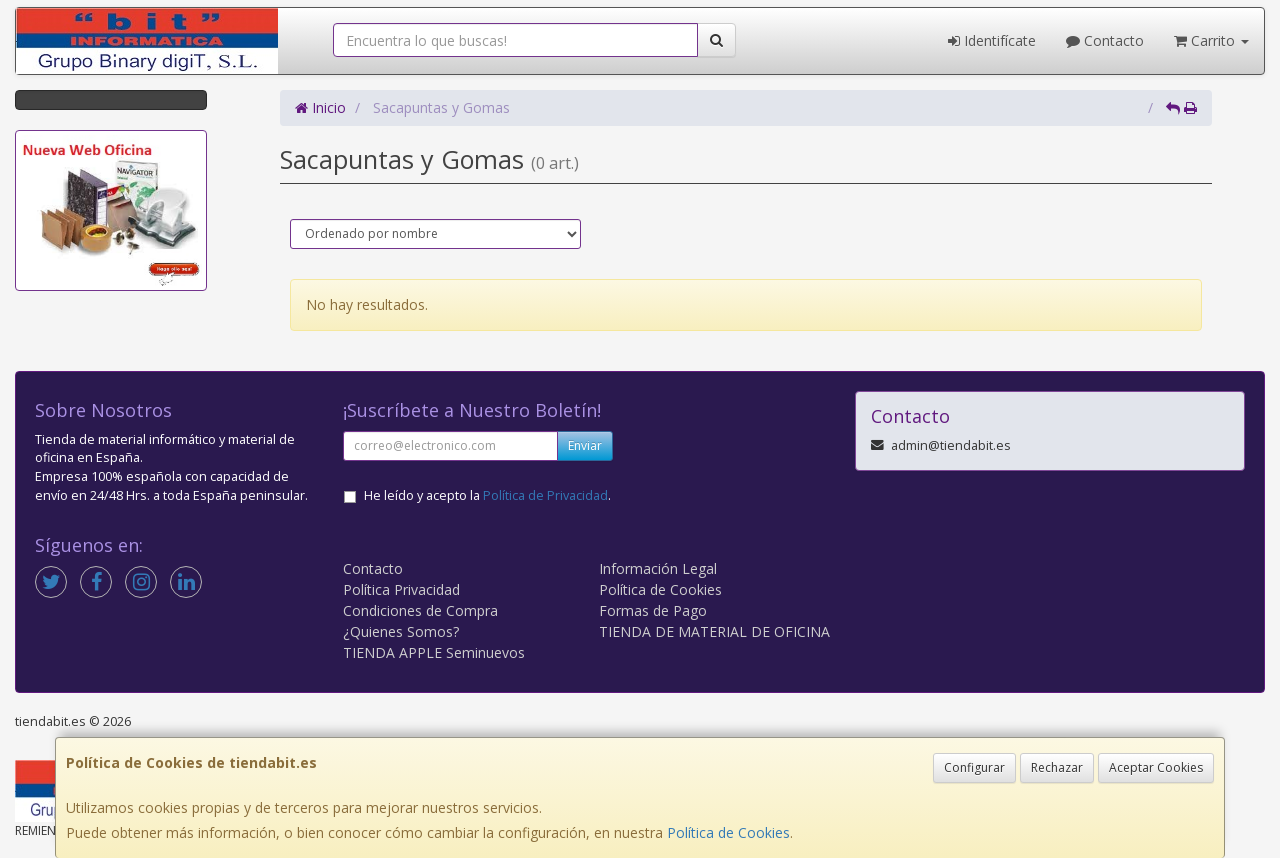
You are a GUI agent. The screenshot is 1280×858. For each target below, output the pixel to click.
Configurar (974, 767)
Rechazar (1057, 767)
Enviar (585, 445)
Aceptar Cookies (1156, 767)
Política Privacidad (401, 589)
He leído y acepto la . (487, 495)
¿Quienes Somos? (401, 631)
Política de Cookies (728, 832)
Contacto (1105, 40)
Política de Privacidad (545, 495)
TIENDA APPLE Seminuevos (434, 652)
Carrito (1211, 40)
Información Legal (658, 568)
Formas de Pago (653, 610)
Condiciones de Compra (420, 610)
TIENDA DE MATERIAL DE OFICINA (714, 631)
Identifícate (992, 40)
